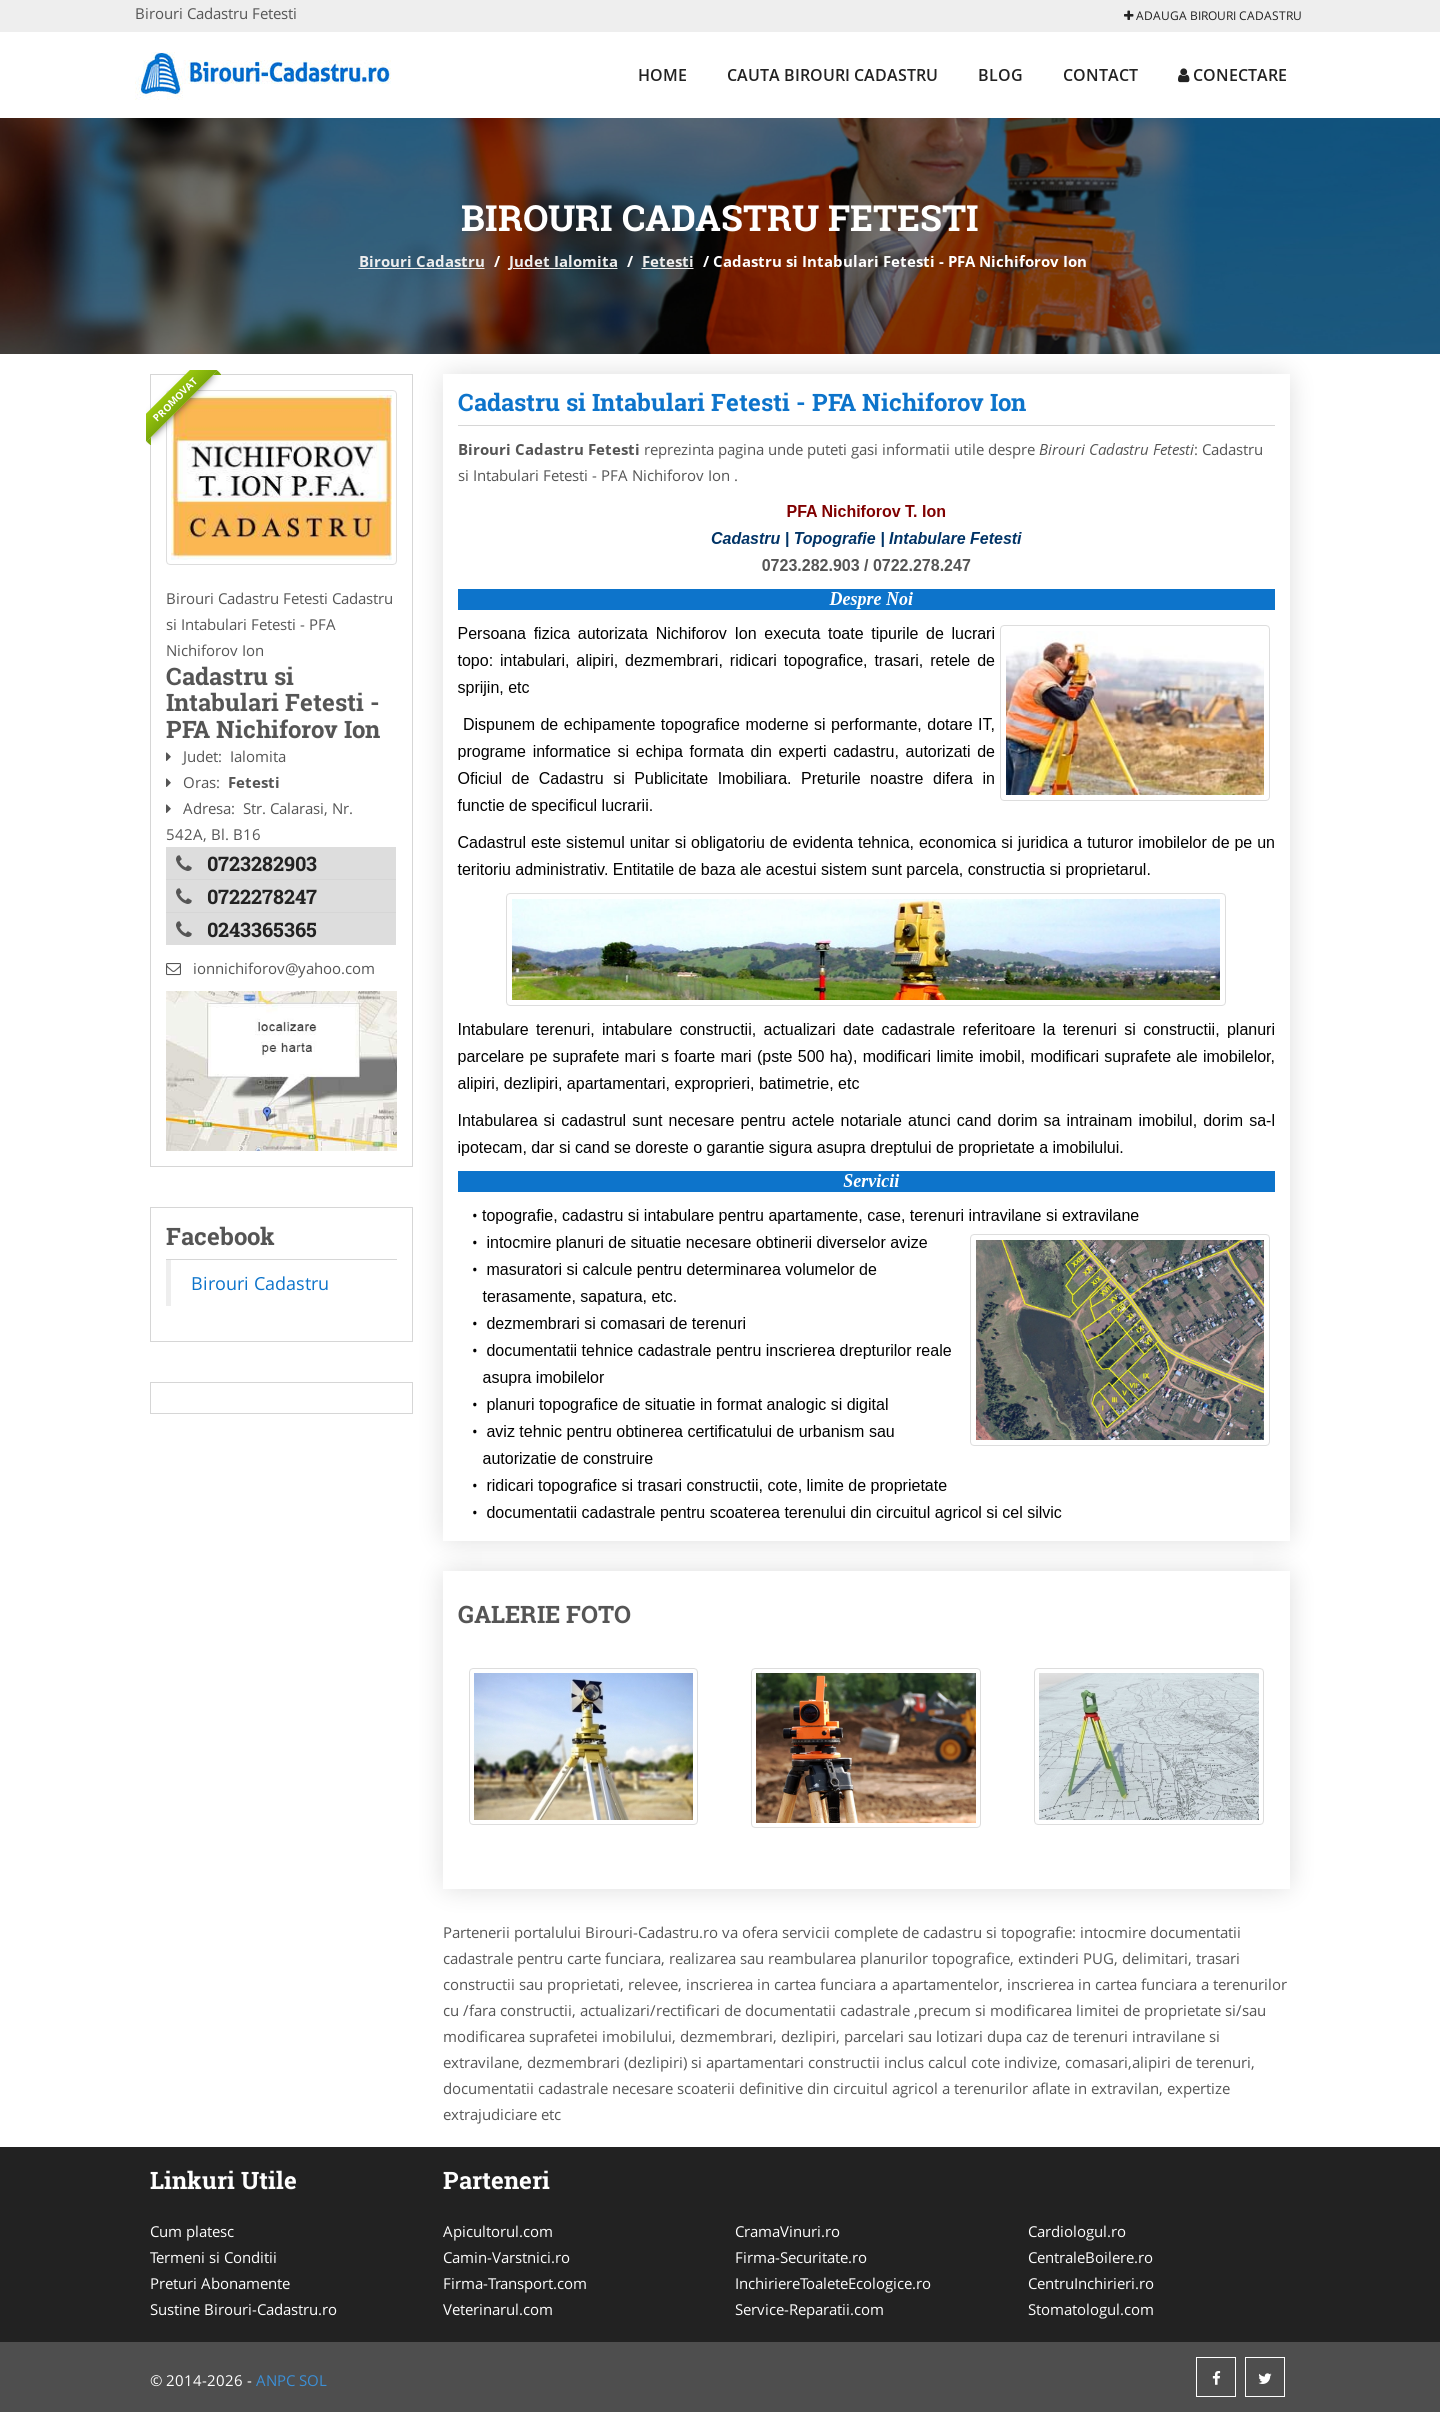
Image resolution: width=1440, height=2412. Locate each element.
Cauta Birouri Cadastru (832, 75)
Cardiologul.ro (1077, 2231)
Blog (1000, 75)
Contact (1100, 75)
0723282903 (262, 863)
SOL (313, 2380)
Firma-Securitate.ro (801, 2257)
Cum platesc (192, 2231)
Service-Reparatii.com (809, 2309)
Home (662, 75)
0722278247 (262, 896)
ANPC (275, 2380)
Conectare (1232, 75)
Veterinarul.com (498, 2309)
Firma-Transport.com (515, 2283)
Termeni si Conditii (213, 2257)
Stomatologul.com (1091, 2309)
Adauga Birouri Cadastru (1213, 15)
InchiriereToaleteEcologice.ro (833, 2283)
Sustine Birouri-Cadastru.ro (243, 2309)
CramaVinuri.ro (787, 2231)
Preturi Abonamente (220, 2283)
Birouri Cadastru (422, 261)
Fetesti (668, 261)
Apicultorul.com (498, 2231)
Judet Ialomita (563, 261)
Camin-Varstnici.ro (506, 2257)
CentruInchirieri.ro (1091, 2283)
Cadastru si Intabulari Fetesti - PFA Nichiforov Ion (742, 402)
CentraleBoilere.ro (1090, 2257)
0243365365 (262, 929)
